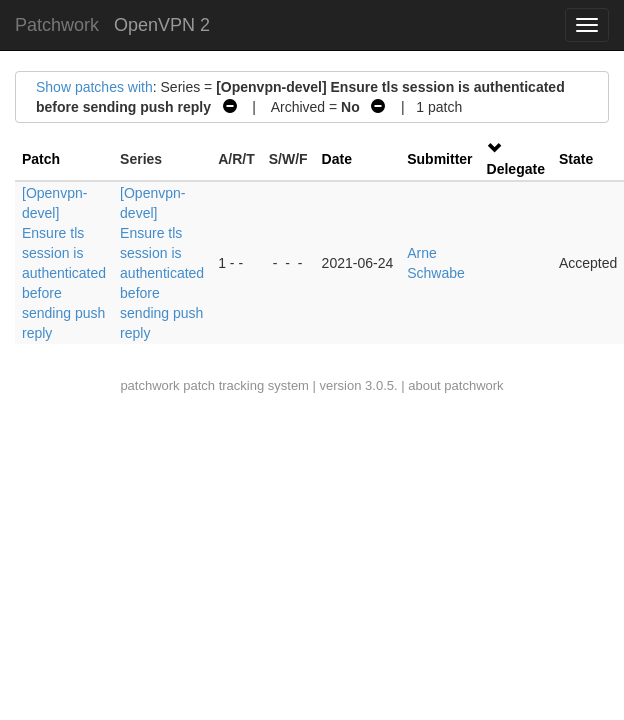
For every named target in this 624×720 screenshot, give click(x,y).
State (576, 159)
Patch (41, 159)
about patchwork (455, 385)
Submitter (439, 159)
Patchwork (57, 25)
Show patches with (94, 87)
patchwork (149, 385)
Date (337, 159)
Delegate (516, 169)
